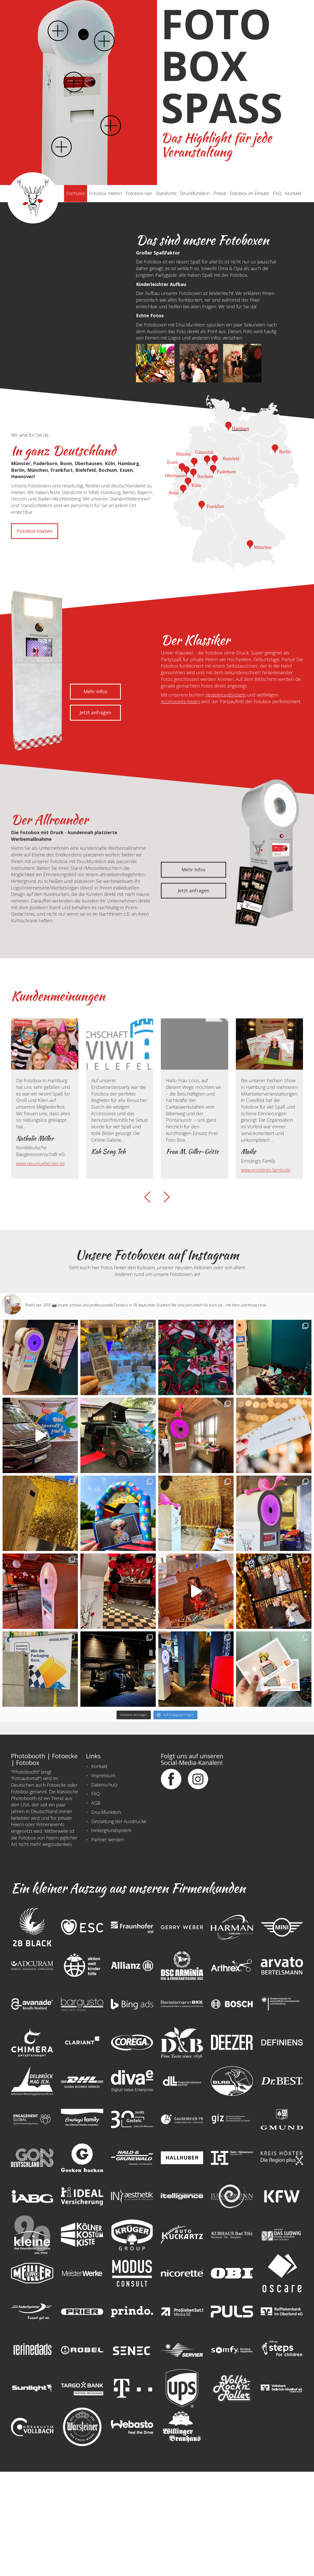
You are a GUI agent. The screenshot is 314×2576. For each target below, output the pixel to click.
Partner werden (107, 1839)
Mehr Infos (95, 691)
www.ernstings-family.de (265, 1170)
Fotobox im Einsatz (249, 193)
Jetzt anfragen (95, 712)
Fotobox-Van (138, 193)
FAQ (277, 193)
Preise (219, 193)
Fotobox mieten (105, 193)
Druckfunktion (195, 193)
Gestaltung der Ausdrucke (118, 1821)
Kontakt (293, 193)
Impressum (103, 1775)
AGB (95, 1803)
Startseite (75, 193)
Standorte (166, 193)
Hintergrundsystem (225, 695)
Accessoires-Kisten (180, 701)
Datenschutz (104, 1785)
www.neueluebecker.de (40, 1163)
